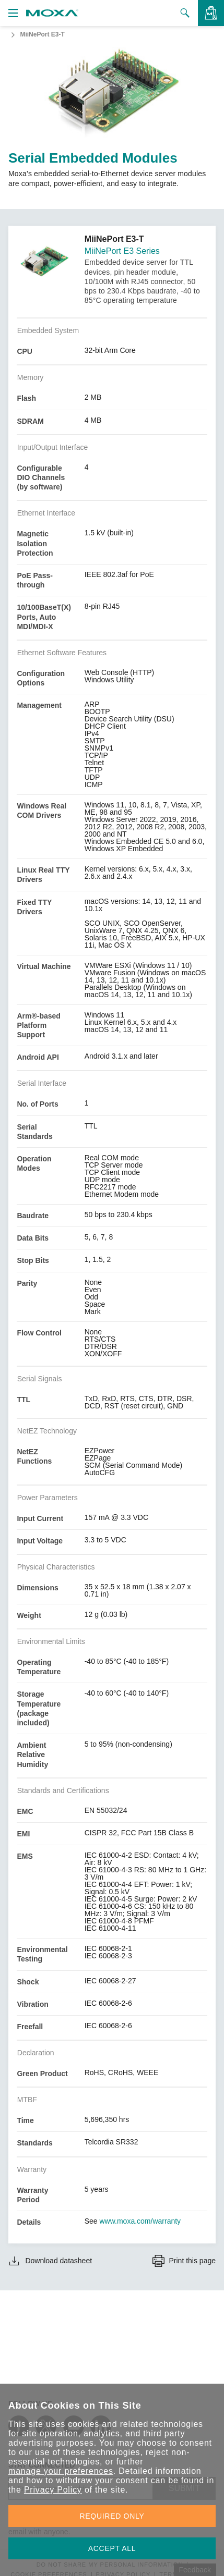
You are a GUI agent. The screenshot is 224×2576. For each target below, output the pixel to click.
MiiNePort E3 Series (122, 251)
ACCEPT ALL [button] (112, 2548)
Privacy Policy (53, 2489)
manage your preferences (60, 2471)
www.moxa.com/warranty (140, 2221)
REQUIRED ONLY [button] (112, 2516)
